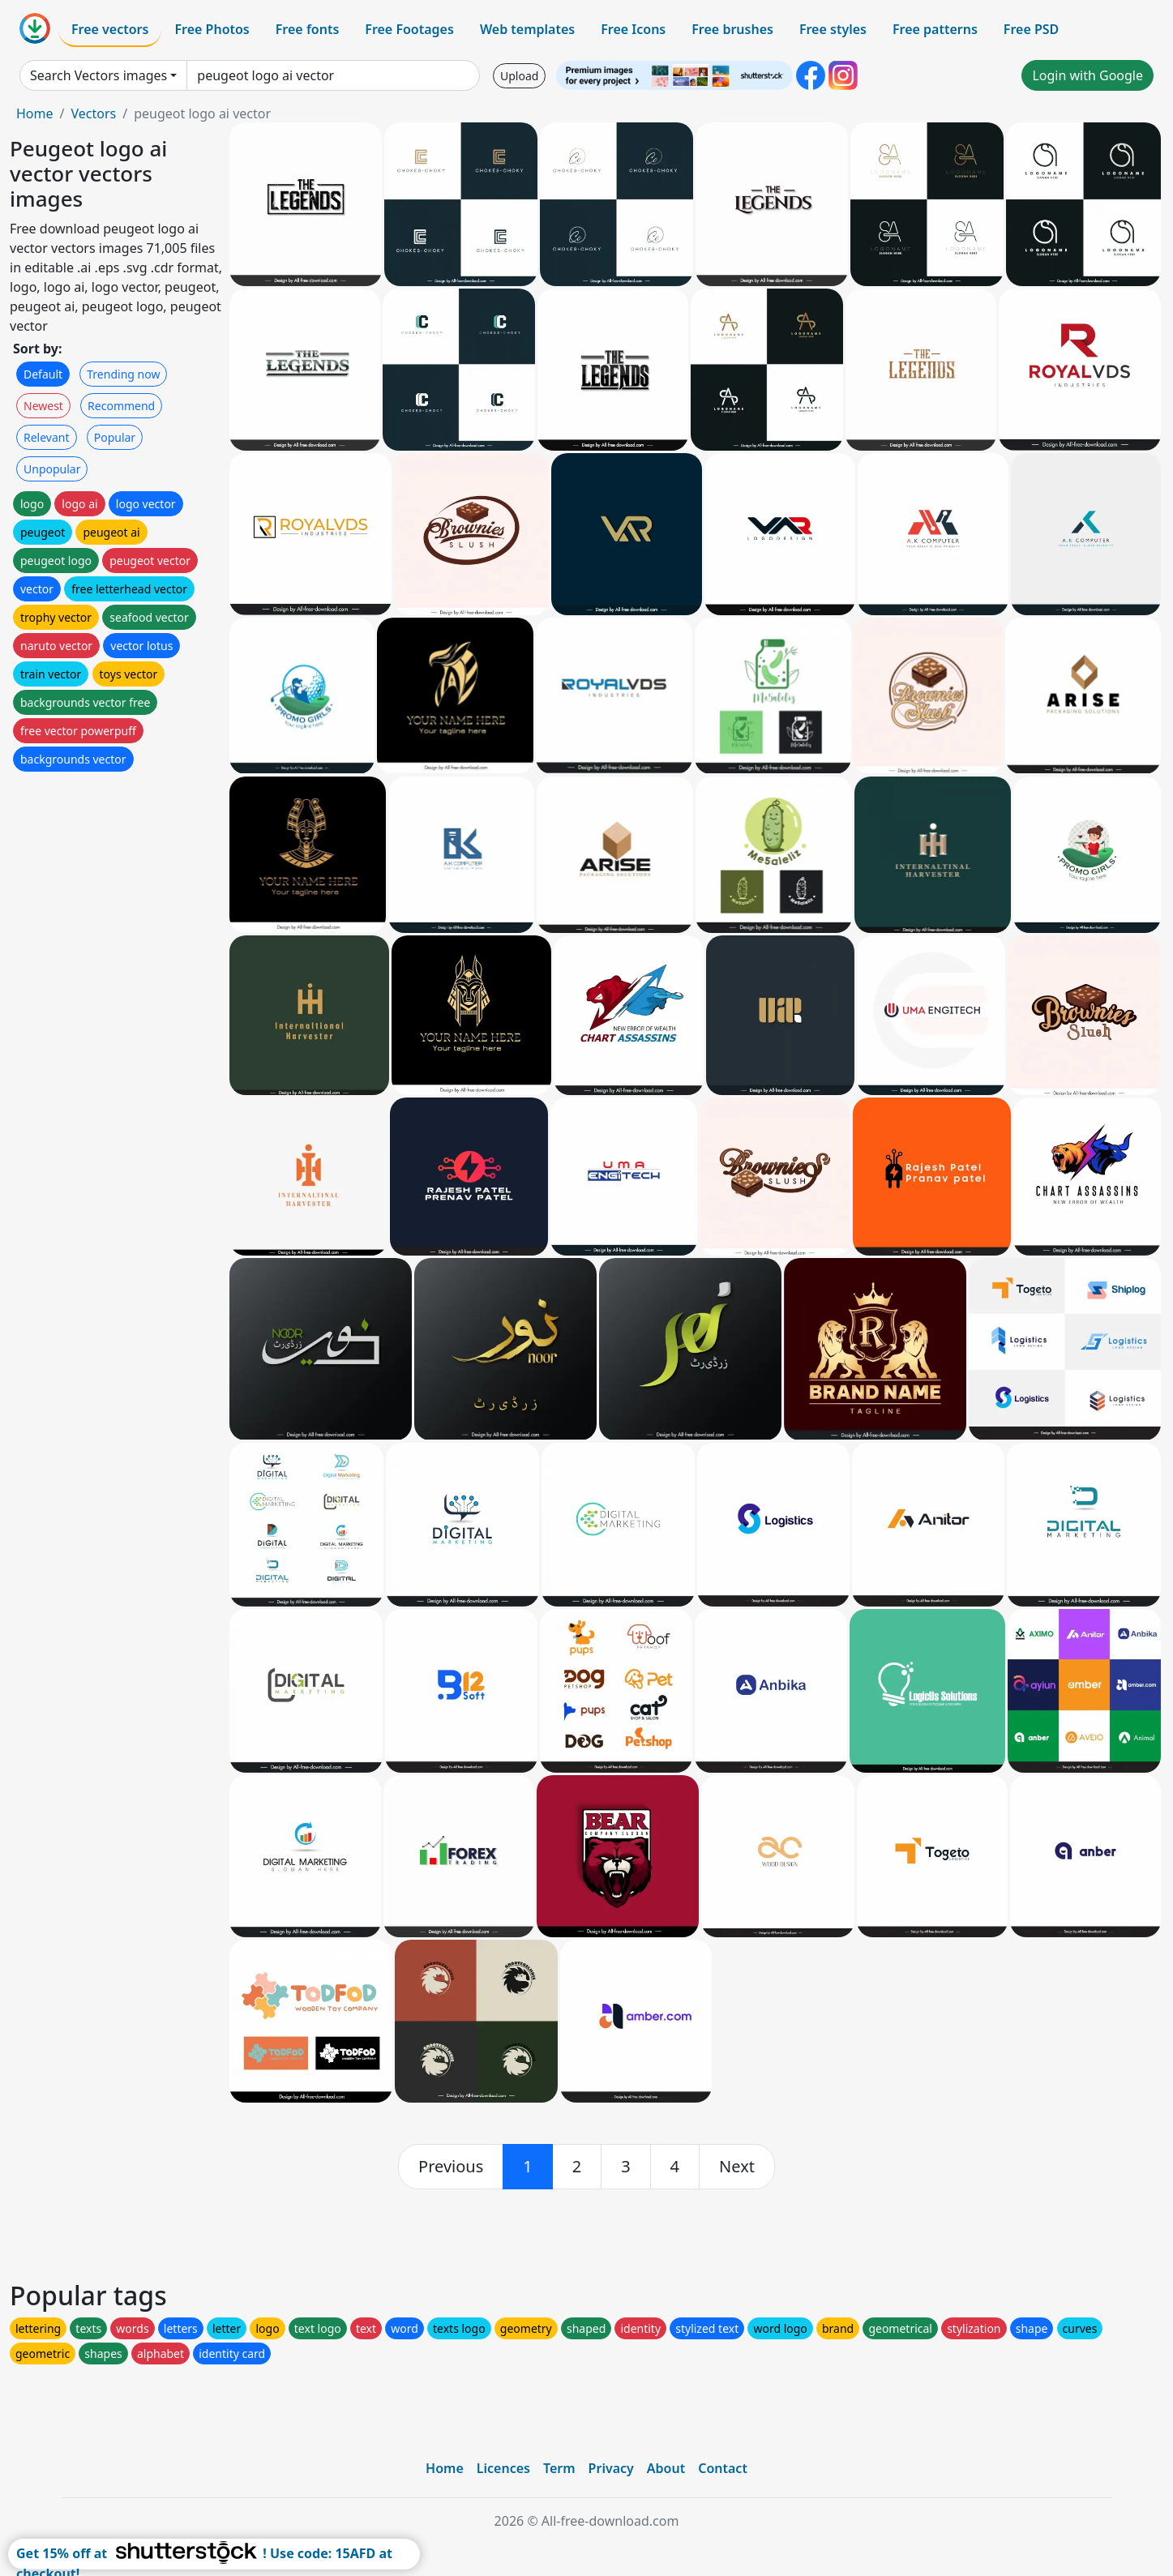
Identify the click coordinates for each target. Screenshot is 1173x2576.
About (666, 2468)
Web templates (527, 29)
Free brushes (732, 29)
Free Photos (211, 29)
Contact (722, 2468)
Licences (503, 2468)
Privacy (611, 2468)
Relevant (47, 437)
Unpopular (52, 469)
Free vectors (109, 29)
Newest (43, 405)
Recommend (121, 405)
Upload (519, 75)
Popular (114, 437)
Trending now (123, 374)
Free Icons (633, 29)
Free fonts (308, 29)
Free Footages (409, 29)
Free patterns (935, 29)
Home (35, 113)
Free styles (833, 29)
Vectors (93, 113)
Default (43, 374)
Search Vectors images (98, 75)
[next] (737, 2166)
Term (559, 2468)
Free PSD (1031, 29)
